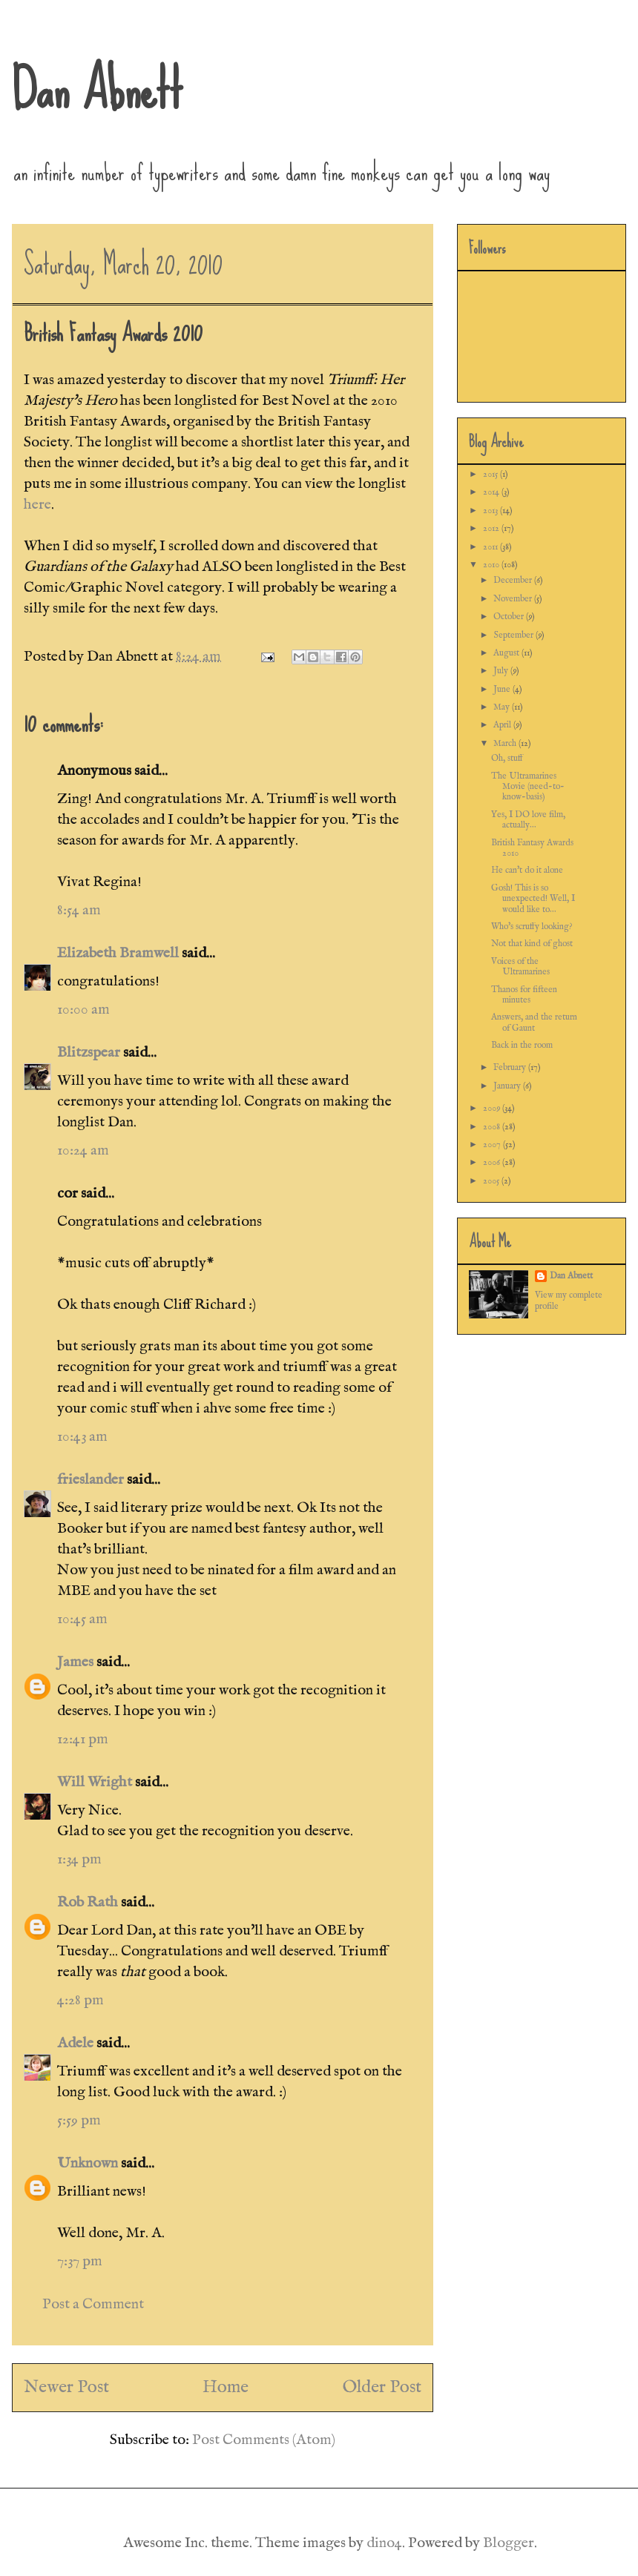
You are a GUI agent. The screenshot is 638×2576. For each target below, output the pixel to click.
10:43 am (82, 1436)
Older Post (381, 2387)
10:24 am (83, 1150)
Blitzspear (88, 1052)
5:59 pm (79, 2120)
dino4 (384, 2543)
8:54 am (79, 910)
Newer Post (66, 2387)
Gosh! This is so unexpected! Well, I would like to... (533, 898)
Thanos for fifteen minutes (524, 994)
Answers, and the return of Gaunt (534, 1022)
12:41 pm (82, 1739)
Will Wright (94, 1782)
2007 (493, 1144)
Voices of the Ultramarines (520, 966)
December (513, 580)
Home (226, 2387)
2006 (492, 1162)
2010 (492, 564)
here (37, 504)
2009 (492, 1108)
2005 (492, 1180)
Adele (75, 2043)
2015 (491, 474)
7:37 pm (79, 2261)
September (514, 635)
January (508, 1086)
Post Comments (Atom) (263, 2440)
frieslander (90, 1479)
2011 (491, 546)
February (510, 1067)
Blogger (508, 2543)
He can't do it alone (527, 870)
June (503, 689)
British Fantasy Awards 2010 (532, 848)
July (501, 670)
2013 (491, 510)
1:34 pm (79, 1859)
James (75, 1662)
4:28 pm (80, 2000)
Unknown (87, 2163)
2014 (492, 492)
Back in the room (522, 1045)
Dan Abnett (97, 89)
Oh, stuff (507, 758)
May (502, 707)
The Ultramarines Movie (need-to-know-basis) (528, 786)
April (503, 724)
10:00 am (83, 1009)
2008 (492, 1126)
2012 (492, 528)
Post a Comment (93, 2304)
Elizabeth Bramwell (118, 953)
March (506, 743)
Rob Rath (87, 1902)
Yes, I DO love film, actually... (528, 819)
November (513, 598)
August (507, 652)
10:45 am (82, 1619)
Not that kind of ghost (532, 943)
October (509, 616)
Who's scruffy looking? (531, 926)
